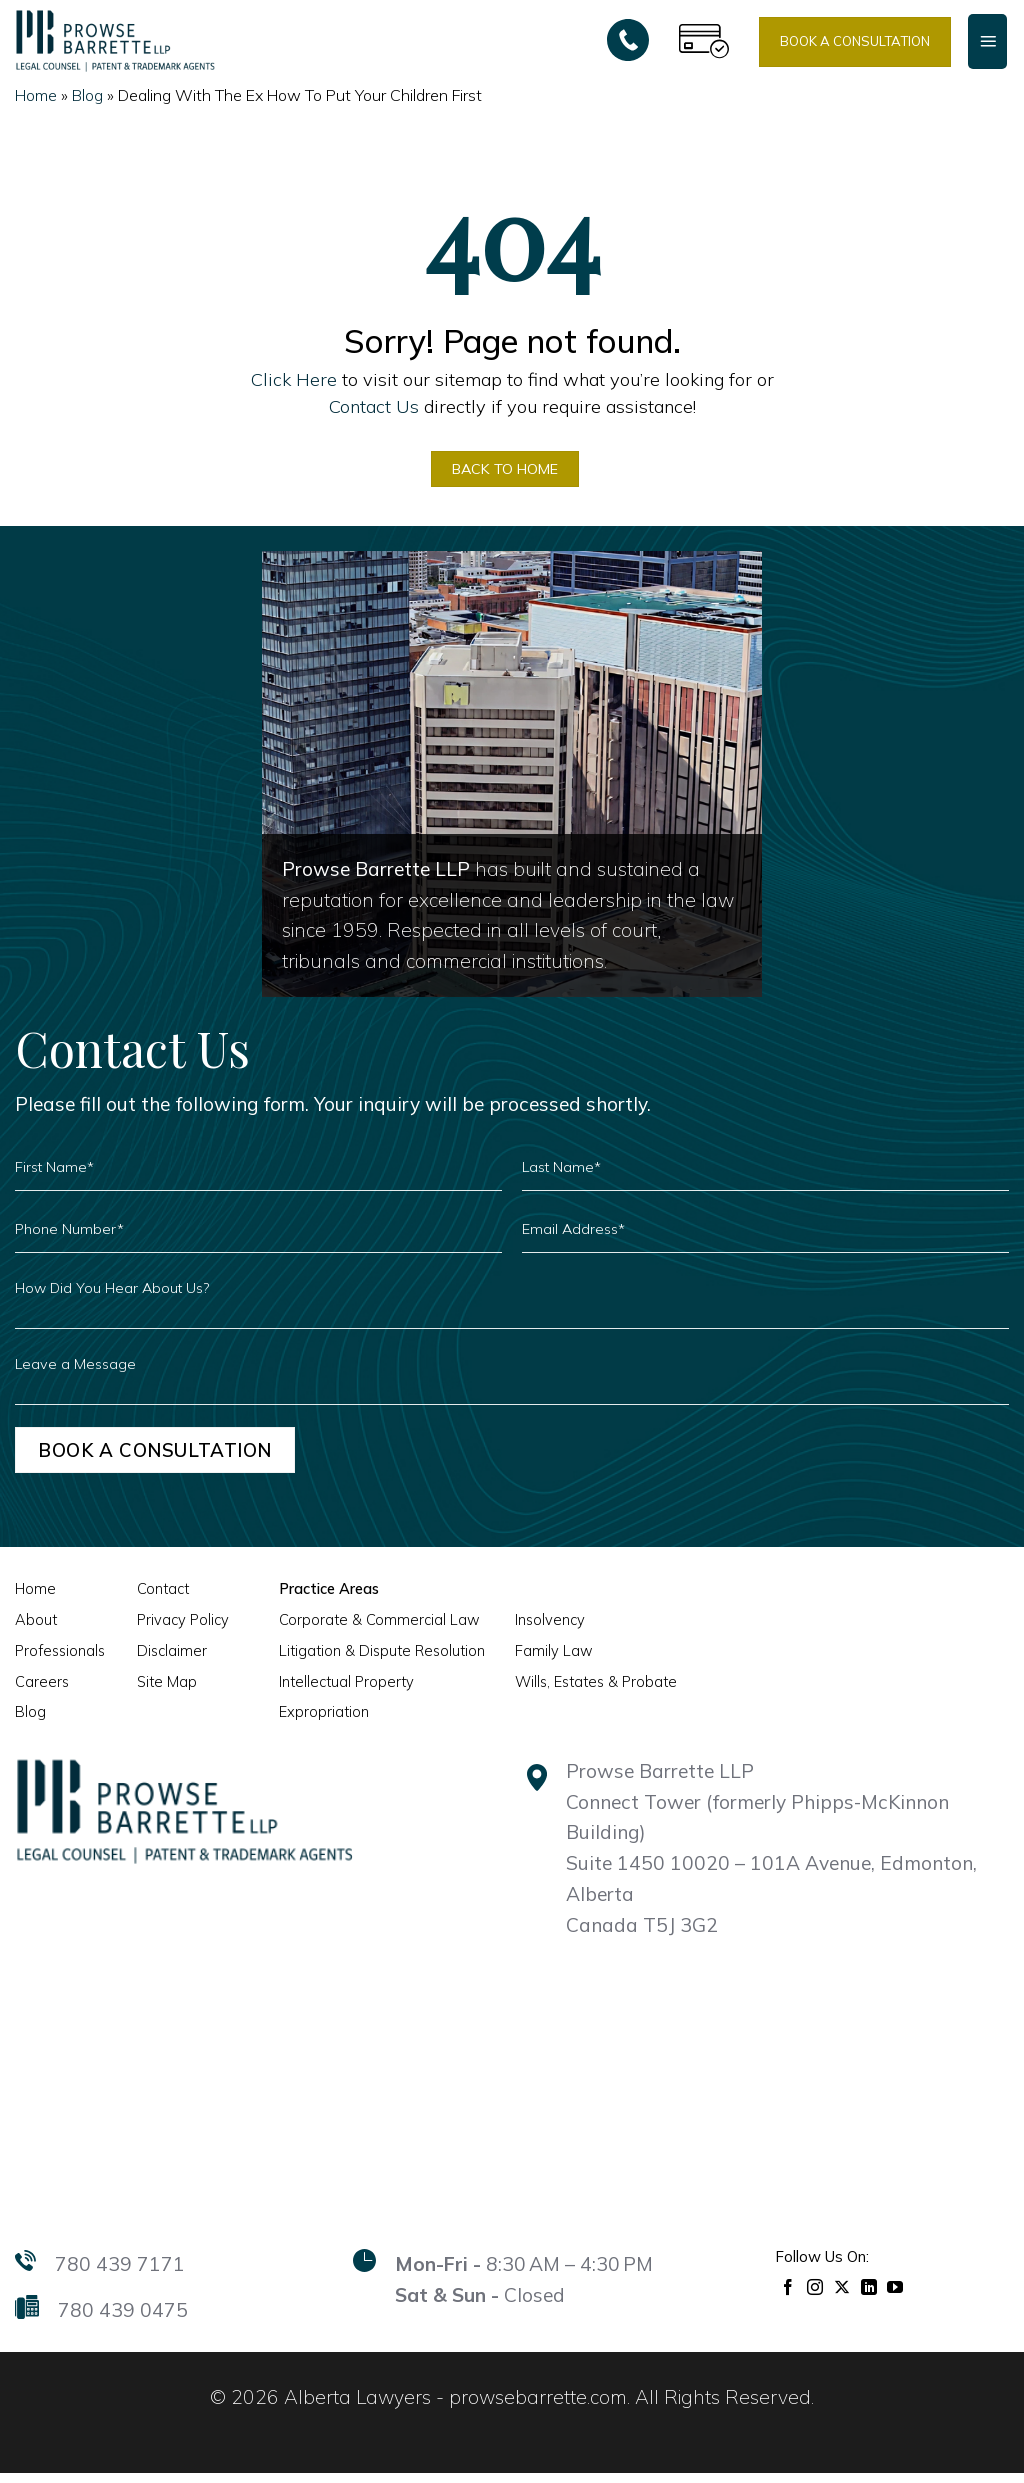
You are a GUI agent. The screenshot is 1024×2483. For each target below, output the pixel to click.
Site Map (163, 1692)
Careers (41, 1692)
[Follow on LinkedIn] (869, 2295)
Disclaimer (168, 1661)
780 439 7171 (120, 2274)
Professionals (59, 1661)
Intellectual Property (337, 1692)
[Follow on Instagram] (815, 2295)
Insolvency (534, 1630)
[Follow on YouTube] (895, 2295)
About (35, 1630)
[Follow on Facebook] (788, 2295)
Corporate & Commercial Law (372, 1630)
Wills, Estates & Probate (579, 1692)
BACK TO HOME (503, 472)
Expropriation (317, 1722)
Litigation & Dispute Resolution (372, 1661)
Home (36, 95)
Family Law (538, 1661)
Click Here (294, 379)
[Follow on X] (842, 2295)
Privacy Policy (178, 1630)
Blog (87, 95)
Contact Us (374, 406)
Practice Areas (321, 1600)
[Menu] (987, 41)
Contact (159, 1600)
